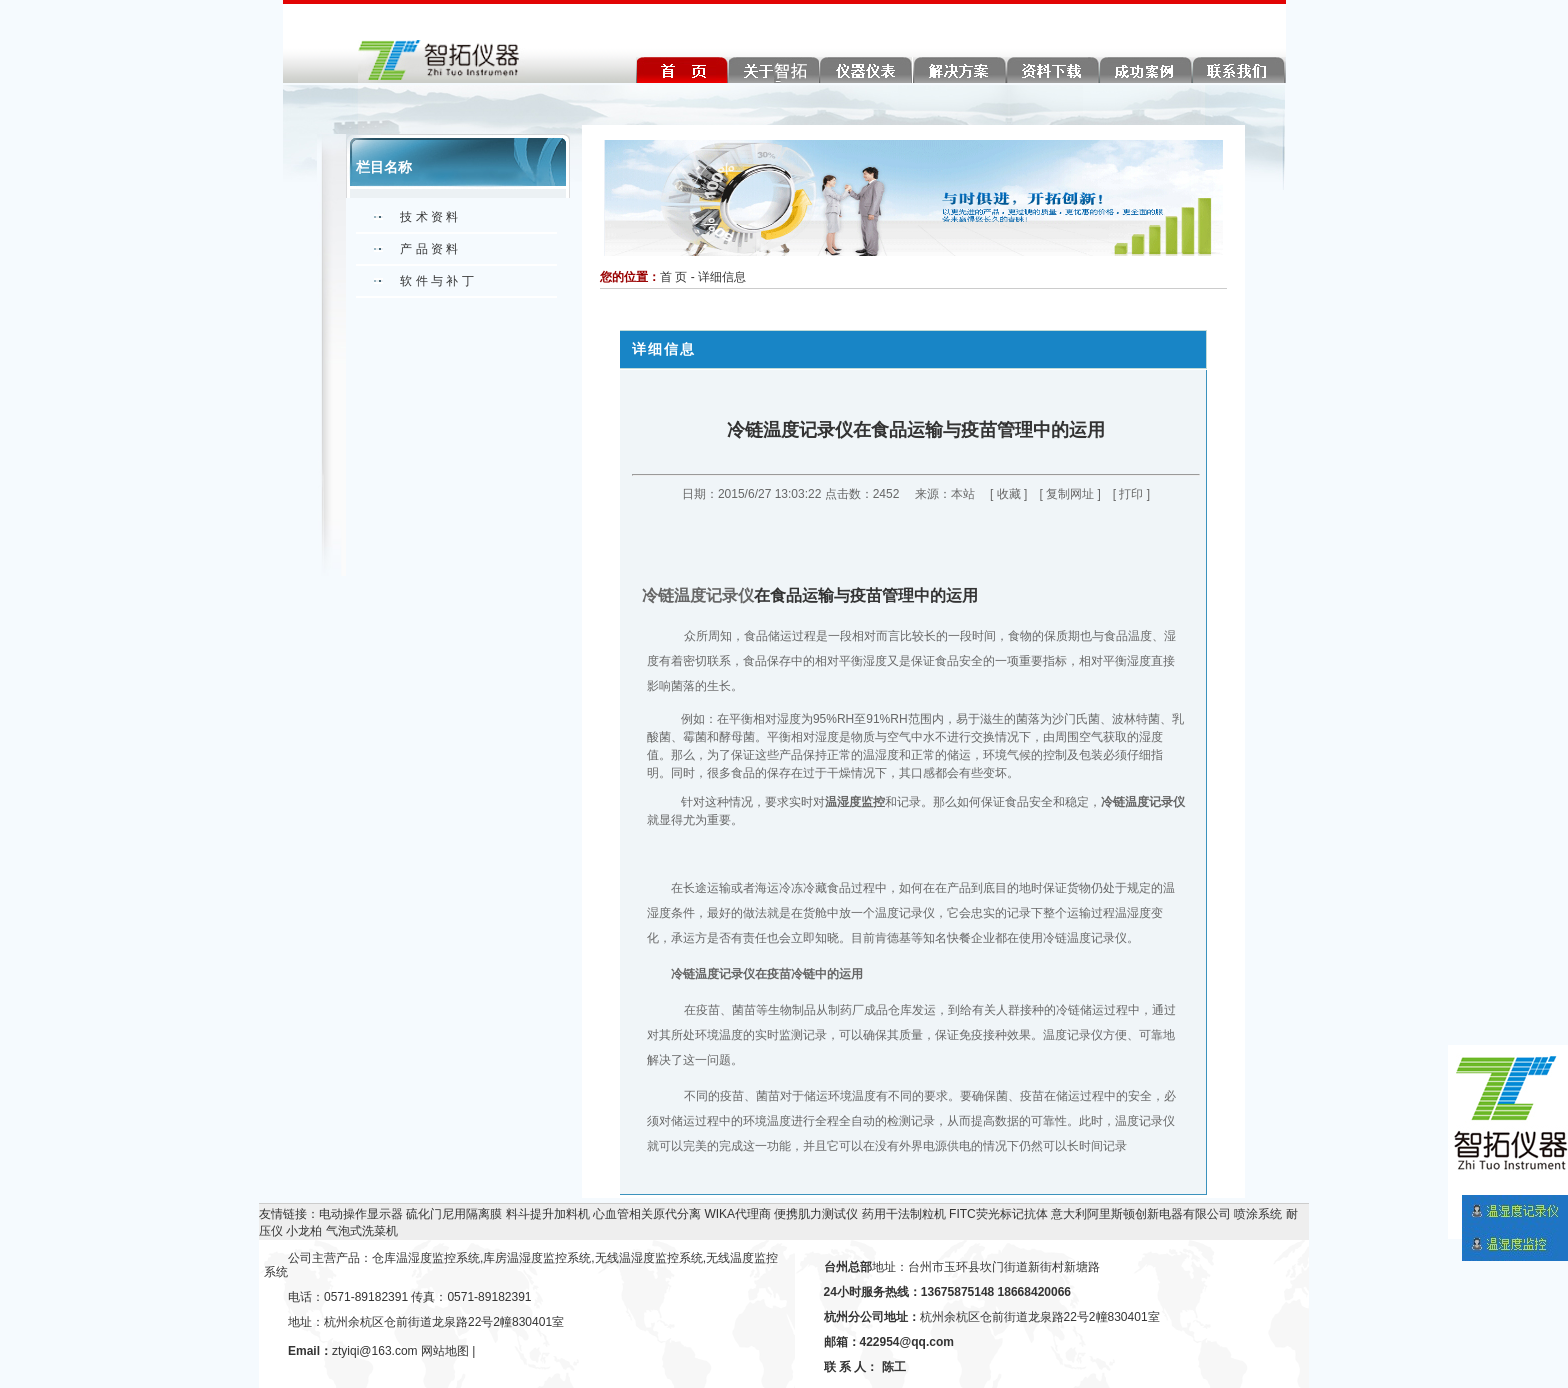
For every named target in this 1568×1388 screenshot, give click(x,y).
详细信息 (722, 277)
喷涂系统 (1258, 1214)
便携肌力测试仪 (816, 1214)
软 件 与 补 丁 (436, 281)
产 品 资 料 (429, 249)
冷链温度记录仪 (698, 595)
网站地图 (445, 1351)
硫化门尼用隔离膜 (454, 1214)
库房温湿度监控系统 (537, 1258)
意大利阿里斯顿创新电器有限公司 (1141, 1214)
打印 (1131, 494)
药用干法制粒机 (904, 1214)
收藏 (1009, 494)
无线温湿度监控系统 (649, 1258)
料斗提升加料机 (548, 1214)
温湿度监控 (855, 802)
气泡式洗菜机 (362, 1231)
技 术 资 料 (429, 217)
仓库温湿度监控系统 (426, 1258)
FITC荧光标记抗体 (998, 1214)
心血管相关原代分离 (647, 1214)
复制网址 (1070, 494)
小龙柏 (304, 1231)
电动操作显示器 (361, 1214)
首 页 (673, 277)
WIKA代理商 (737, 1214)
